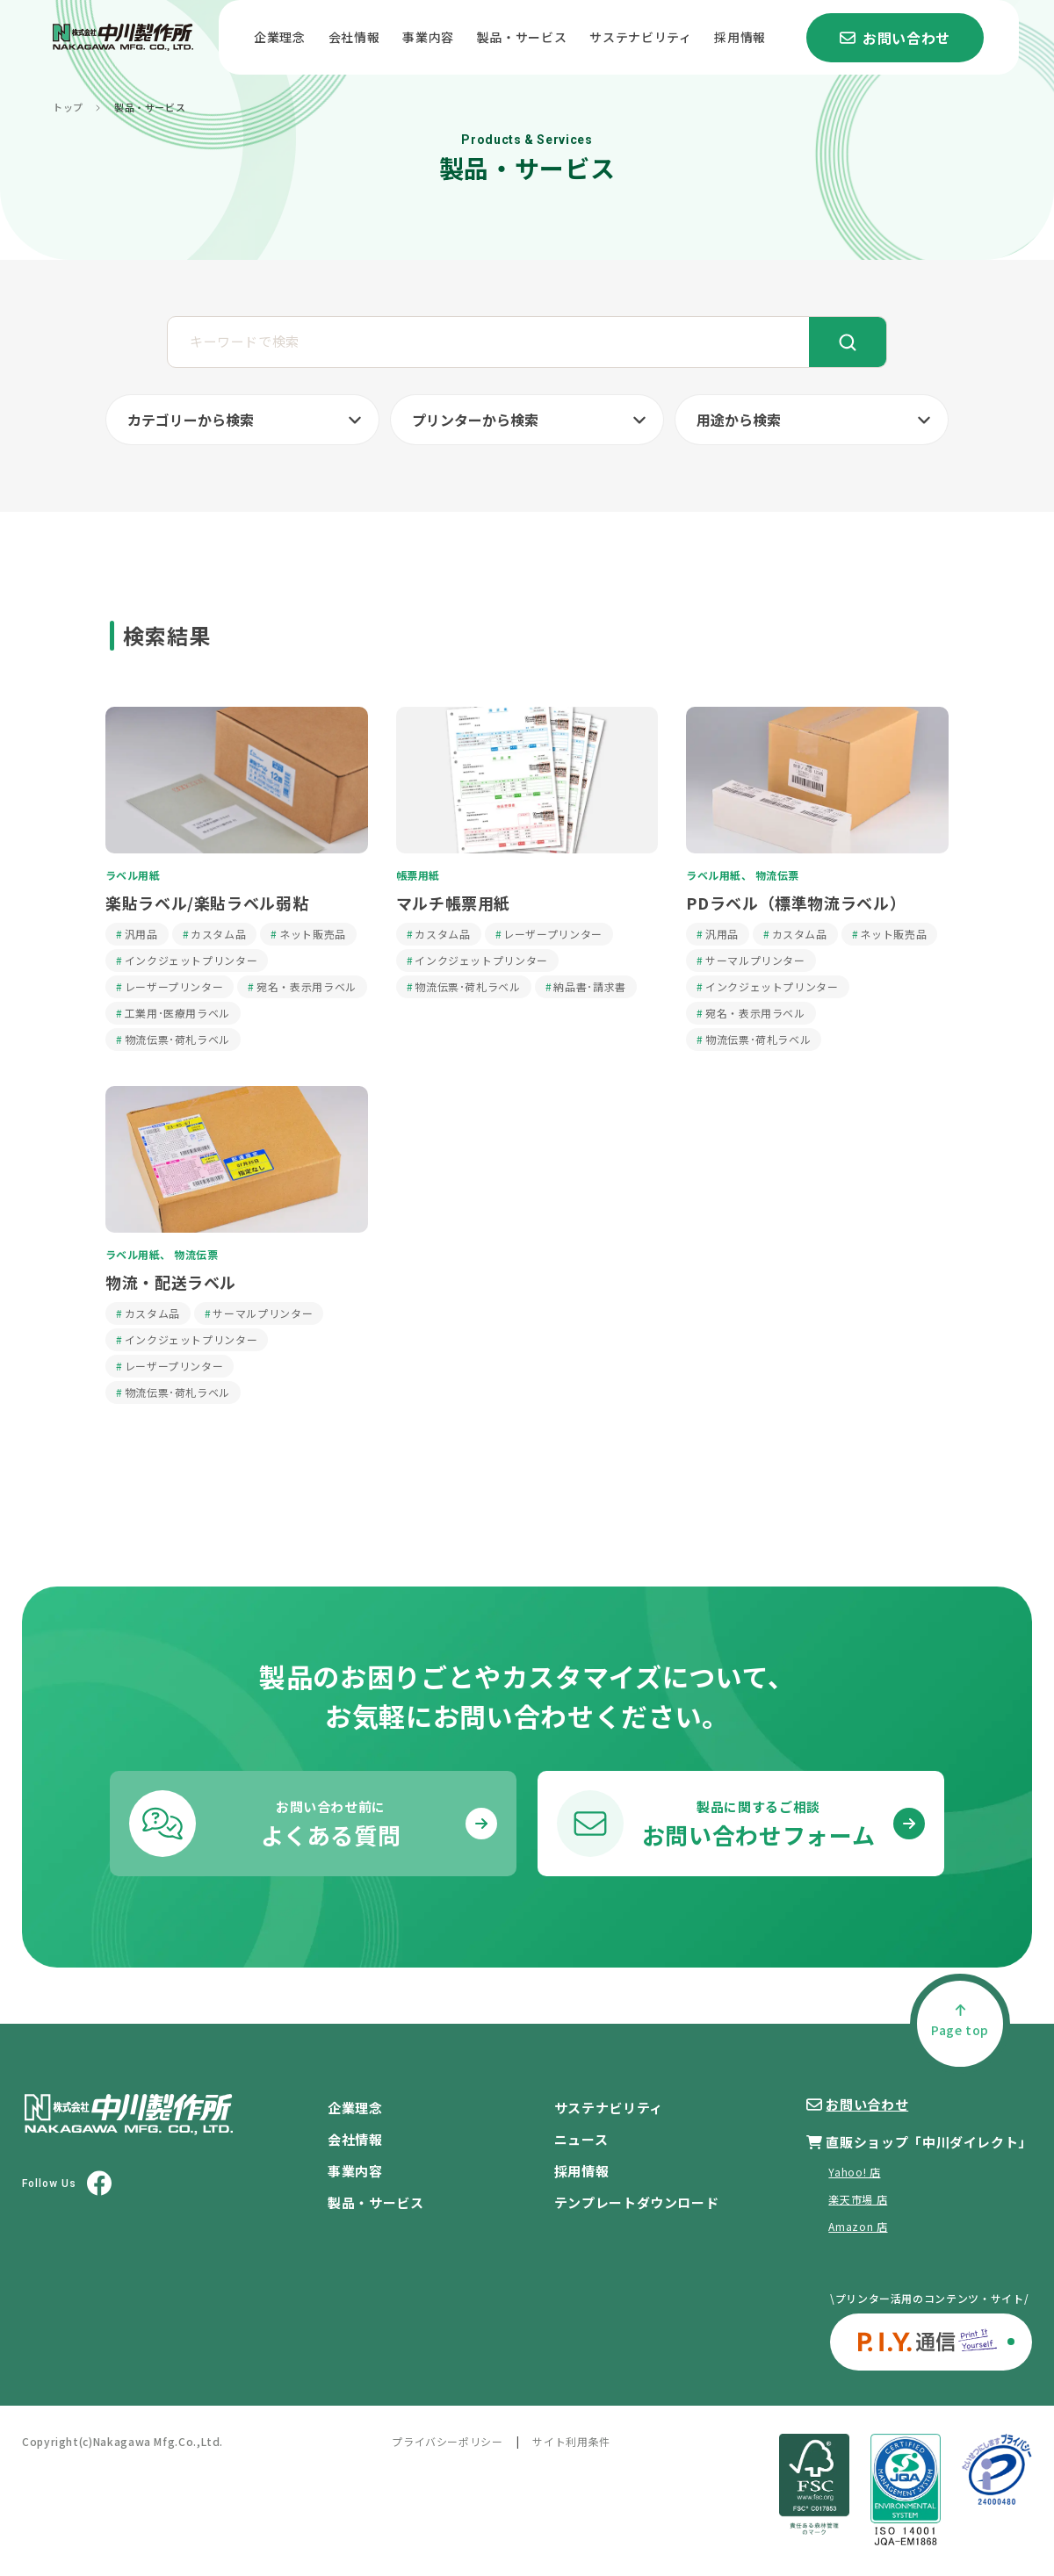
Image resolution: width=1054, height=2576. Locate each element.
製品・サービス (522, 37)
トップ (68, 107)
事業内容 (428, 37)
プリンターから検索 (475, 419)
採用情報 (740, 37)
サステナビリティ (640, 37)
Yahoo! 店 (854, 2171)
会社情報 (354, 37)
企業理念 (280, 37)
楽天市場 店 (857, 2198)
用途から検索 (739, 419)
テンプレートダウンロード (636, 2202)
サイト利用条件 (571, 2441)
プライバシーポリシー (447, 2441)
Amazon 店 (857, 2226)
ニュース (581, 2139)
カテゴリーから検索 (190, 419)
